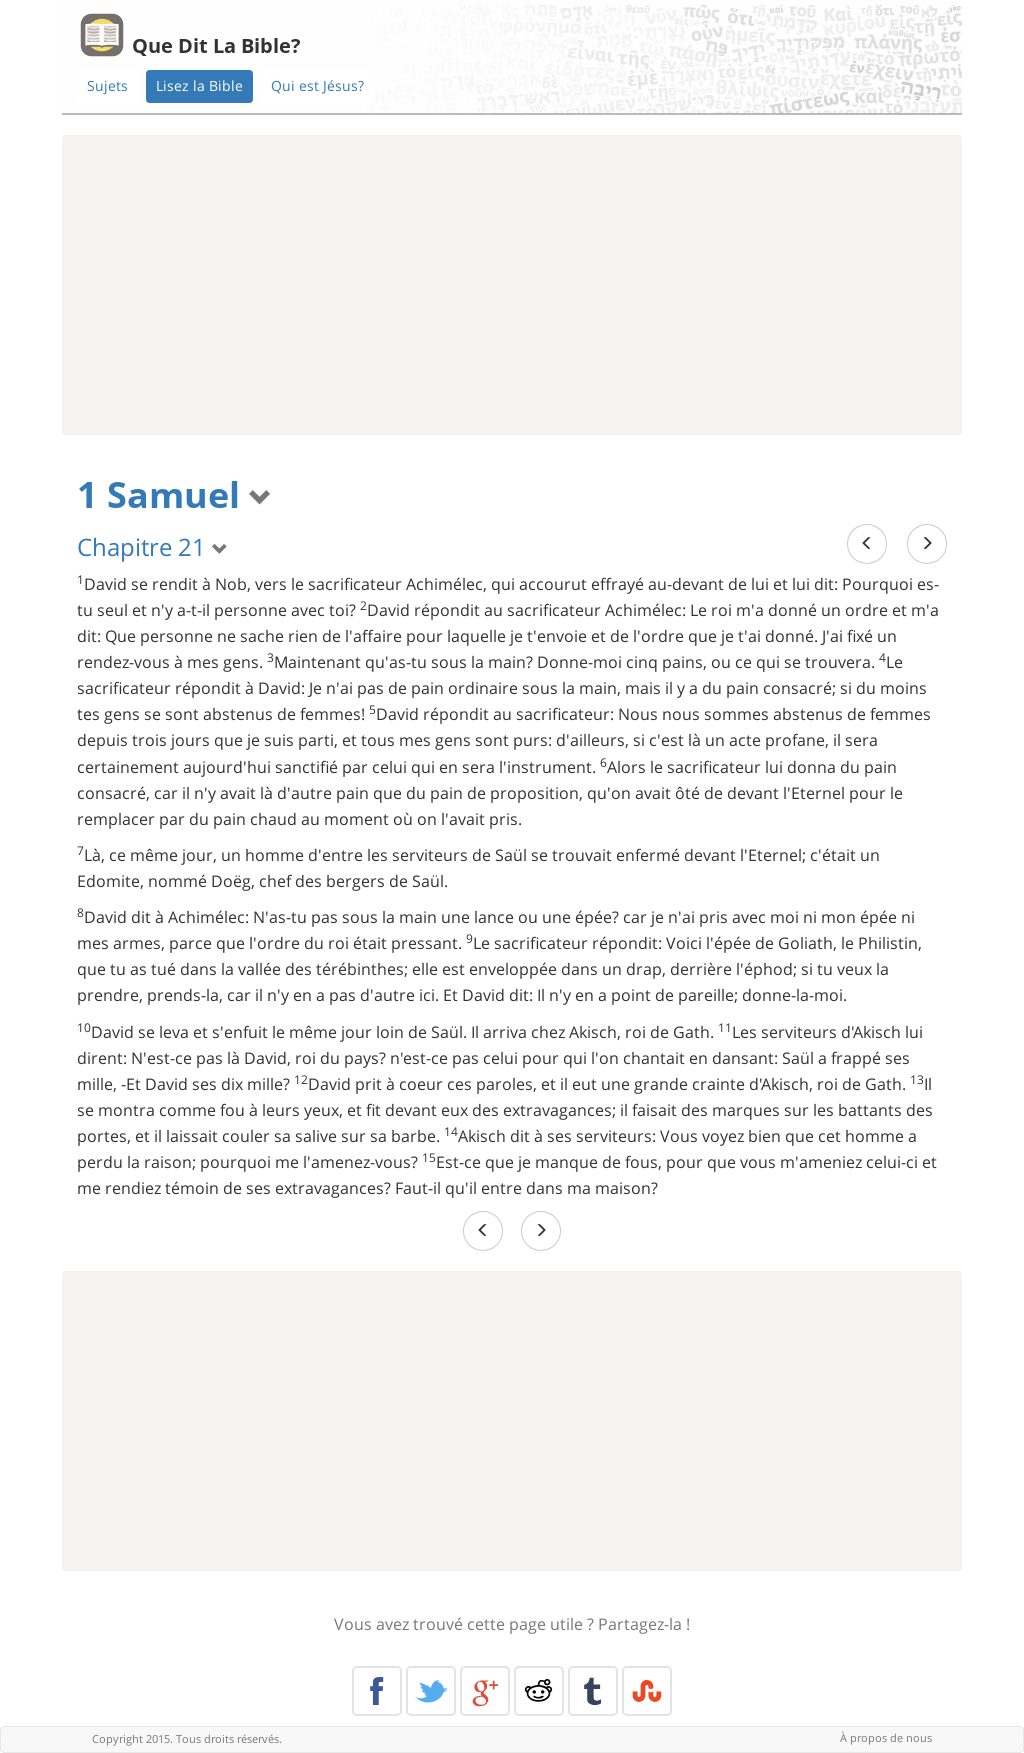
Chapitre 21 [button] (152, 546)
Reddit (539, 1691)
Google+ (485, 1691)
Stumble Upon (647, 1691)
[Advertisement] (512, 285)
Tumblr (593, 1691)
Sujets (107, 85)
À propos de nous (886, 1737)
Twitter (431, 1691)
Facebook (377, 1691)
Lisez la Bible (199, 85)
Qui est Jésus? (317, 85)
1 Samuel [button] (174, 494)
